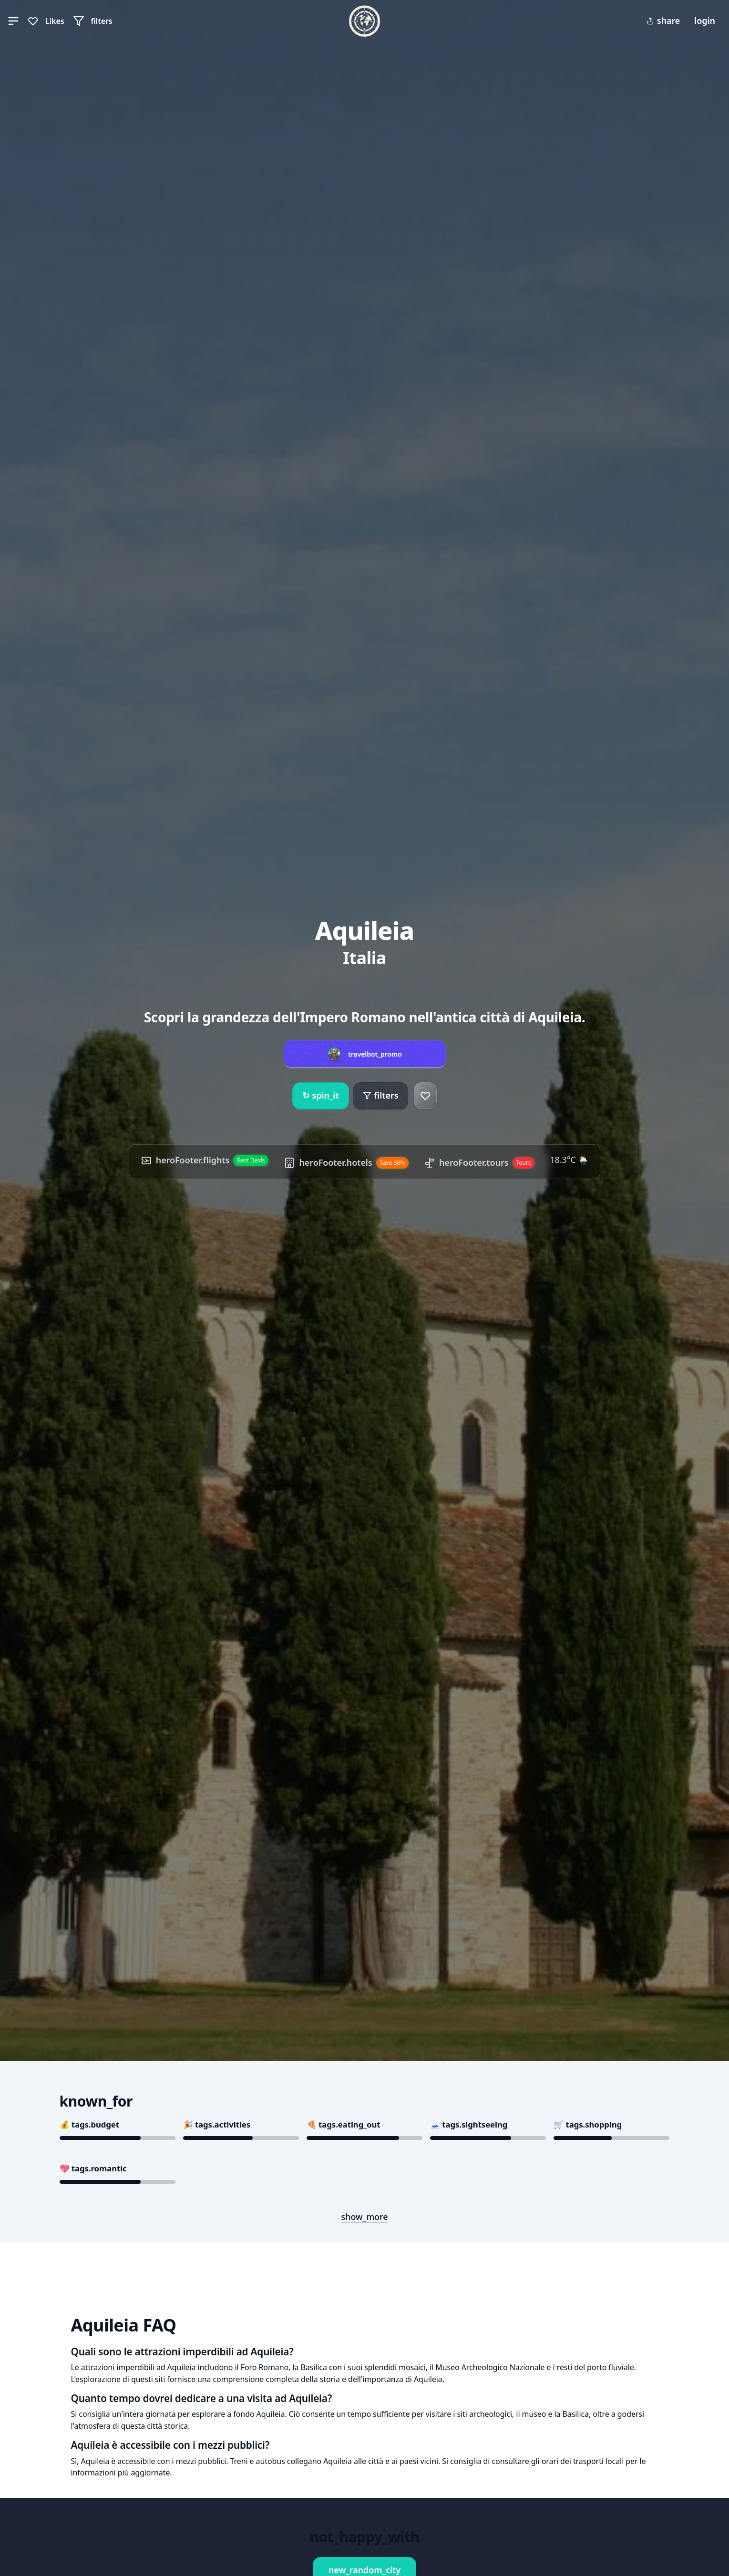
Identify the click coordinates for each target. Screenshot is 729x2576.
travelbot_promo (375, 1054)
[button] (13, 21)
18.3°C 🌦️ (569, 1159)
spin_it (320, 1095)
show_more (364, 2216)
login (704, 20)
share (663, 20)
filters (381, 1095)
